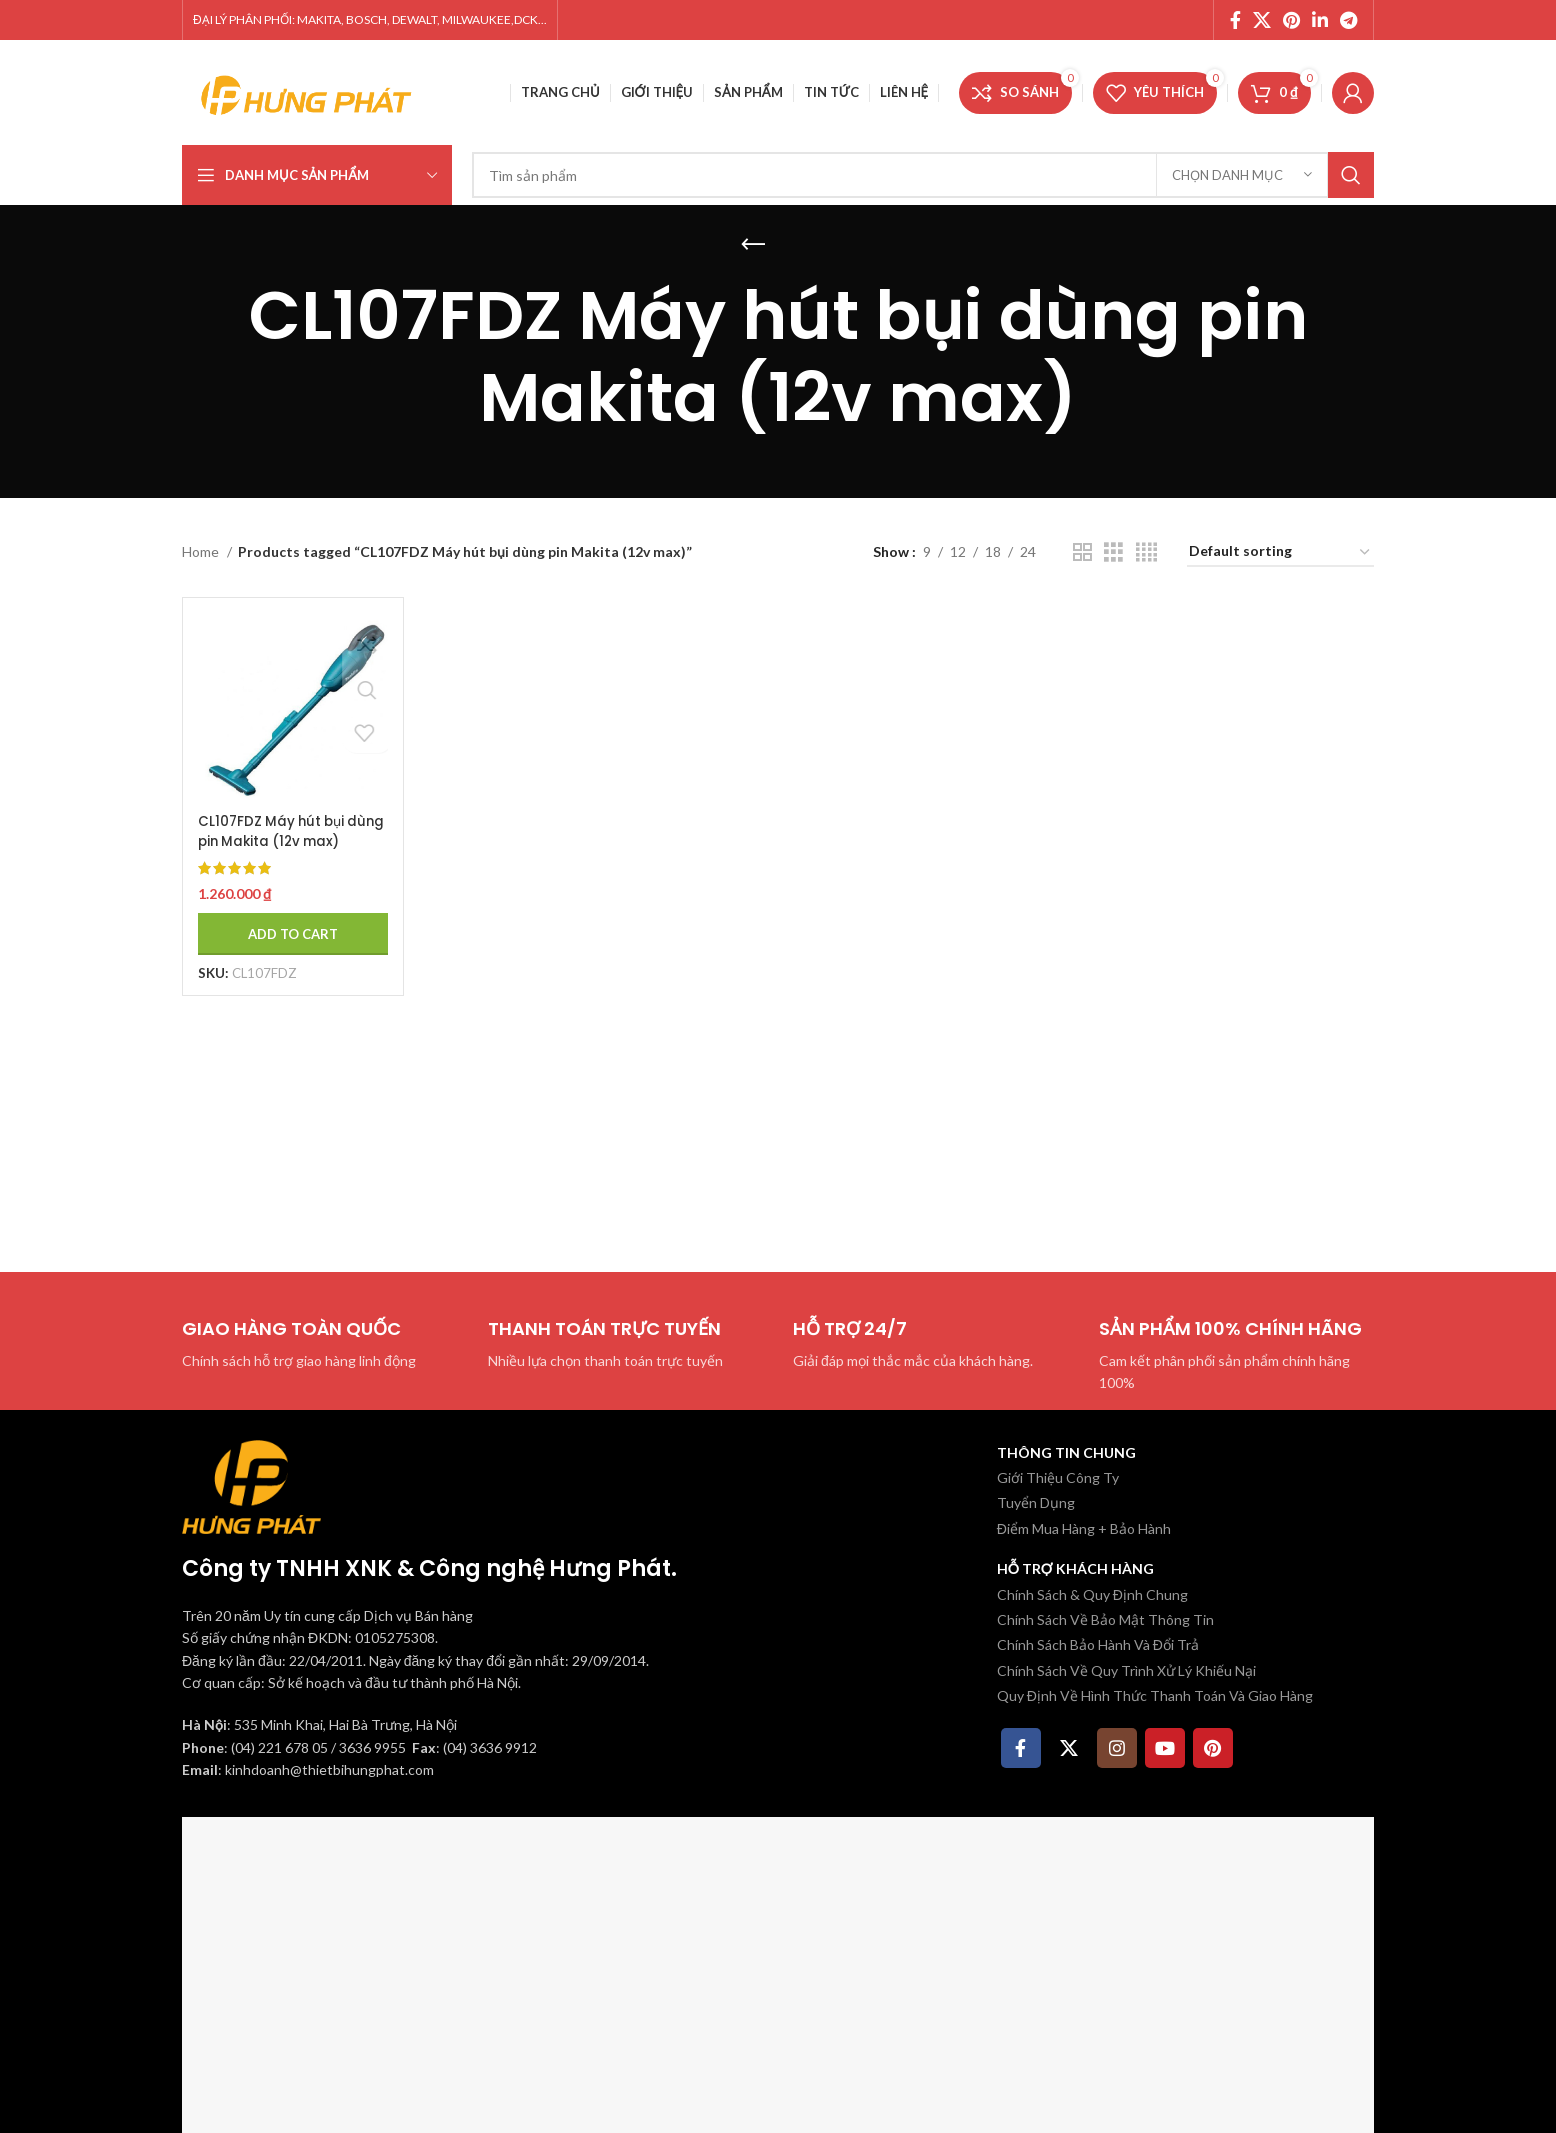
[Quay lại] (753, 245)
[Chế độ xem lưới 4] (1146, 552)
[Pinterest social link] (1291, 20)
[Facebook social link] (1235, 20)
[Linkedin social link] (1320, 20)
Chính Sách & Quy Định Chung (1092, 1594)
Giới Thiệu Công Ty (1058, 1477)
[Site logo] (307, 90)
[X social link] (1262, 20)
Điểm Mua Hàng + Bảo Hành (1084, 1528)
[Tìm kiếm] (923, 175)
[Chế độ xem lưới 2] (1082, 552)
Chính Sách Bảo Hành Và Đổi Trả (1098, 1644)
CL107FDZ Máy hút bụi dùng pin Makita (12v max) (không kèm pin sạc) (276, 843)
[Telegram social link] (1348, 20)
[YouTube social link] (1165, 1748)
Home (202, 551)
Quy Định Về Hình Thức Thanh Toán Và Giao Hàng (1155, 1695)
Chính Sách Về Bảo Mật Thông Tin (1105, 1619)
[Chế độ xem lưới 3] (1113, 552)
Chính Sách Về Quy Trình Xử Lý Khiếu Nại (1126, 1670)
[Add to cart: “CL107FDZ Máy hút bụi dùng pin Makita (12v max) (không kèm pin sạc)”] (289, 926)
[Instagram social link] (1117, 1748)
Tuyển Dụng (1036, 1502)
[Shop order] (1280, 552)
